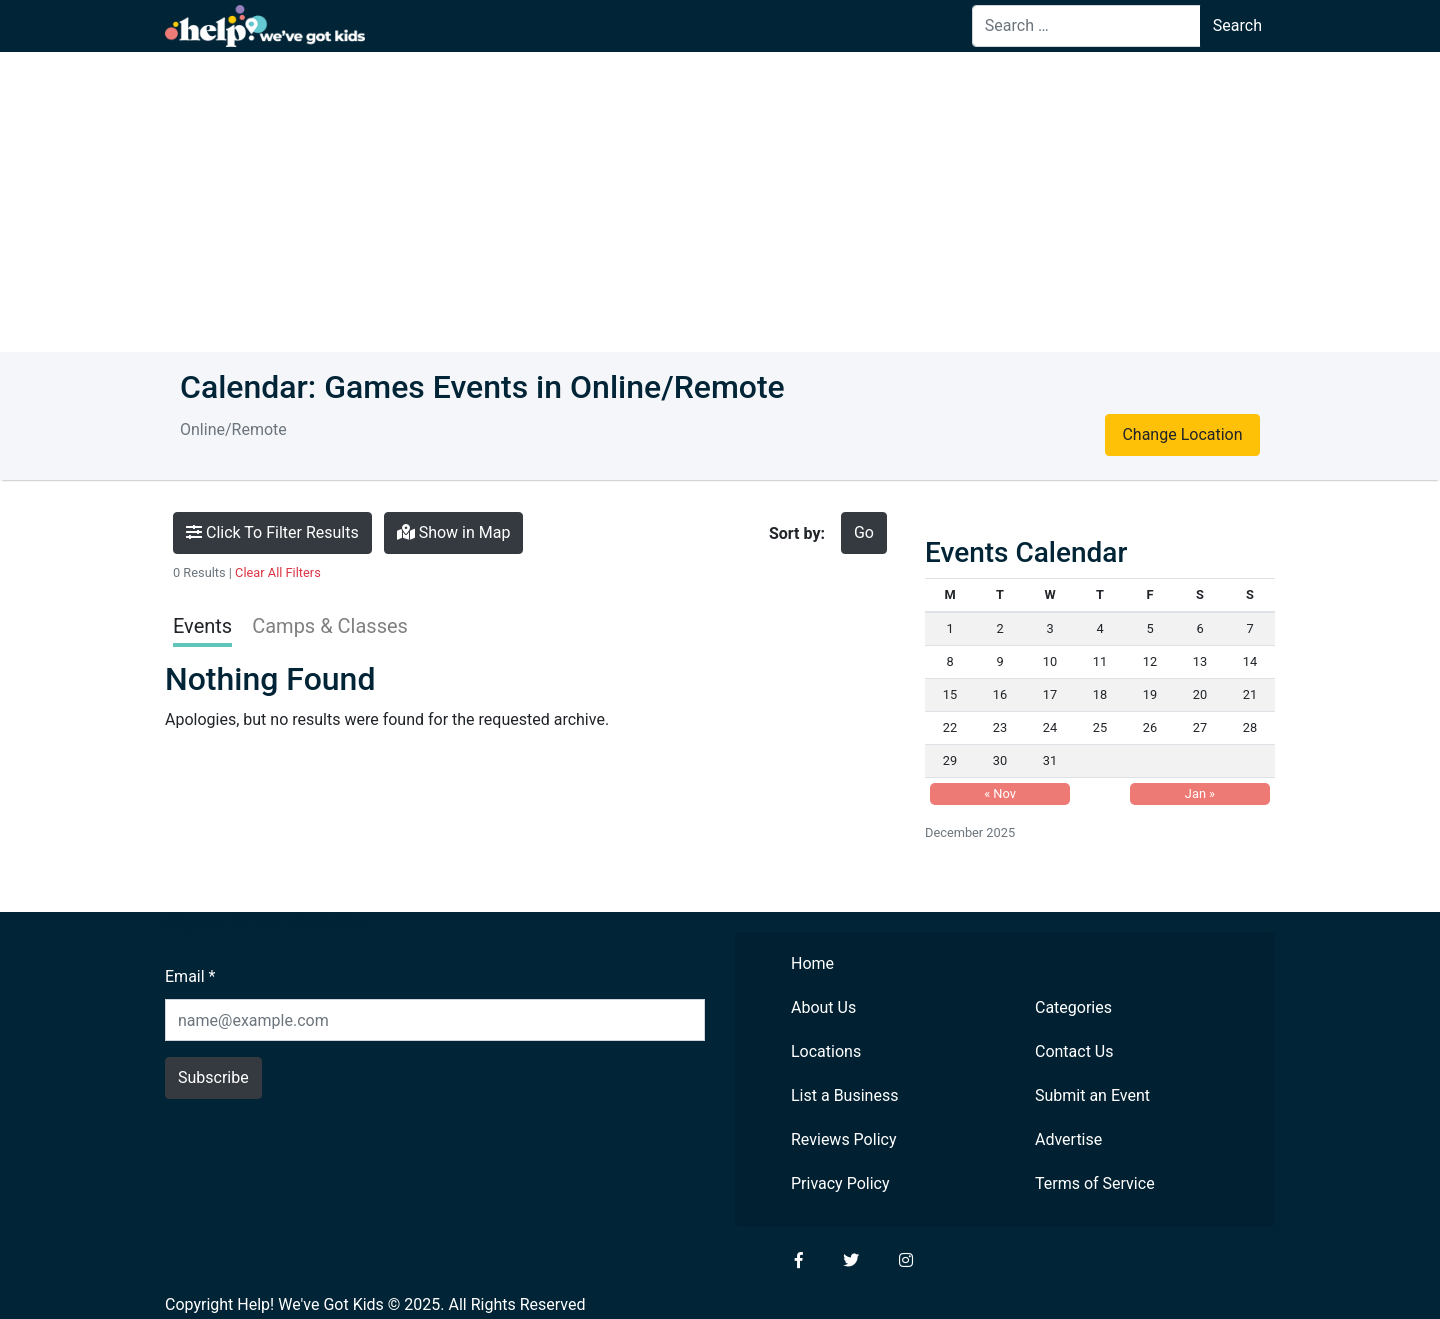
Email (190, 976)
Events (202, 626)
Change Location (1182, 434)
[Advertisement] (720, 202)
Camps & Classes (330, 626)
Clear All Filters (278, 572)
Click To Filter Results (272, 532)
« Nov (1000, 793)
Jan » (1200, 793)
